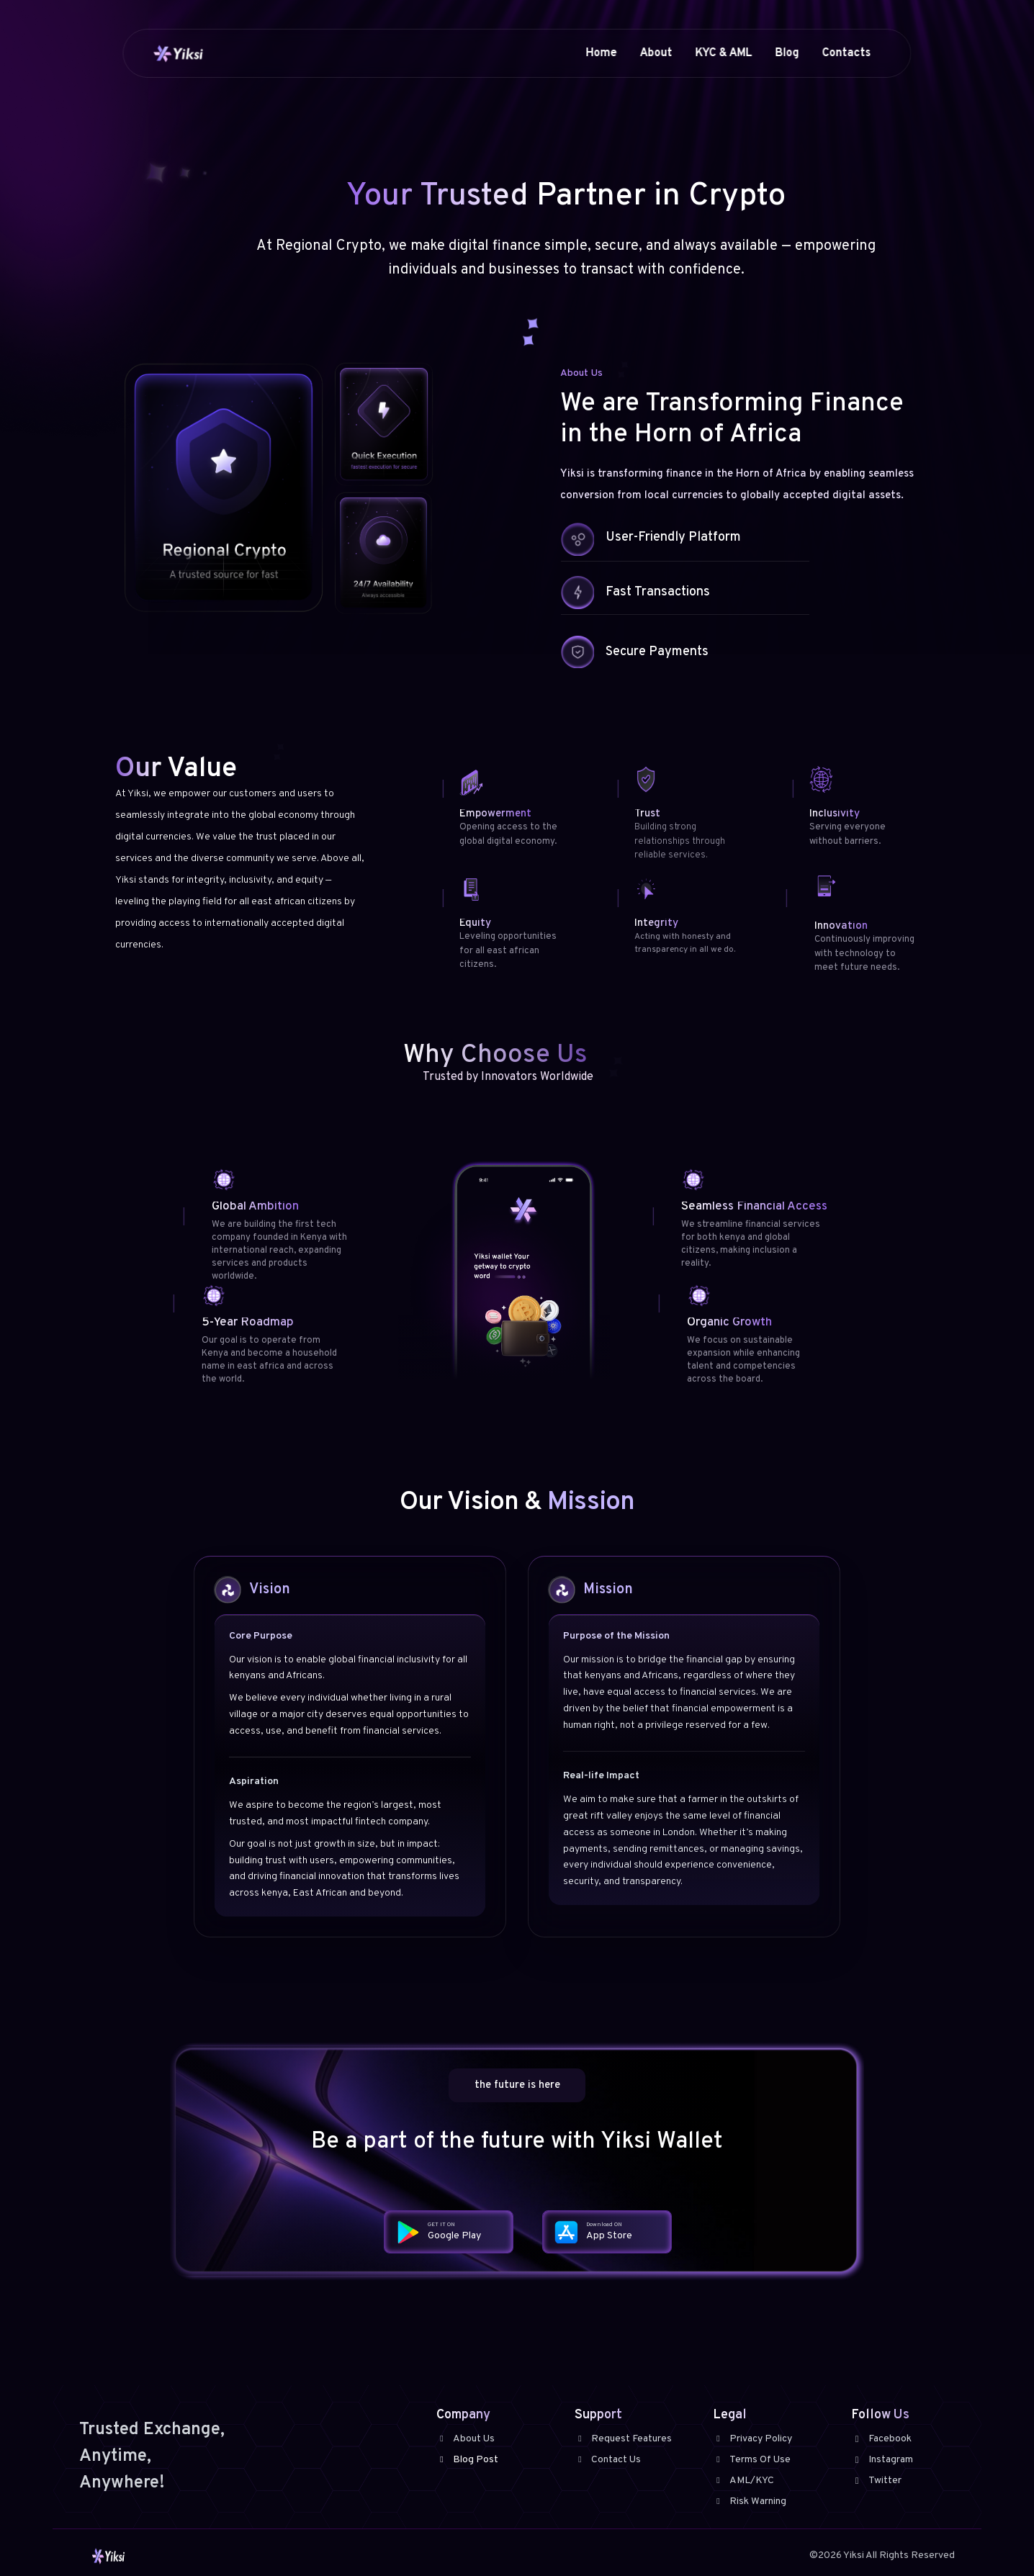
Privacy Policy (752, 2439)
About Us (465, 2439)
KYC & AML (724, 53)
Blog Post (467, 2460)
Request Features (623, 2439)
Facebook (881, 2439)
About (656, 53)
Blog (787, 53)
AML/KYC (743, 2480)
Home (601, 53)
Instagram (882, 2460)
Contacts (846, 53)
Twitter (876, 2480)
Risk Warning (749, 2501)
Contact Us (608, 2460)
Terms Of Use (752, 2460)
